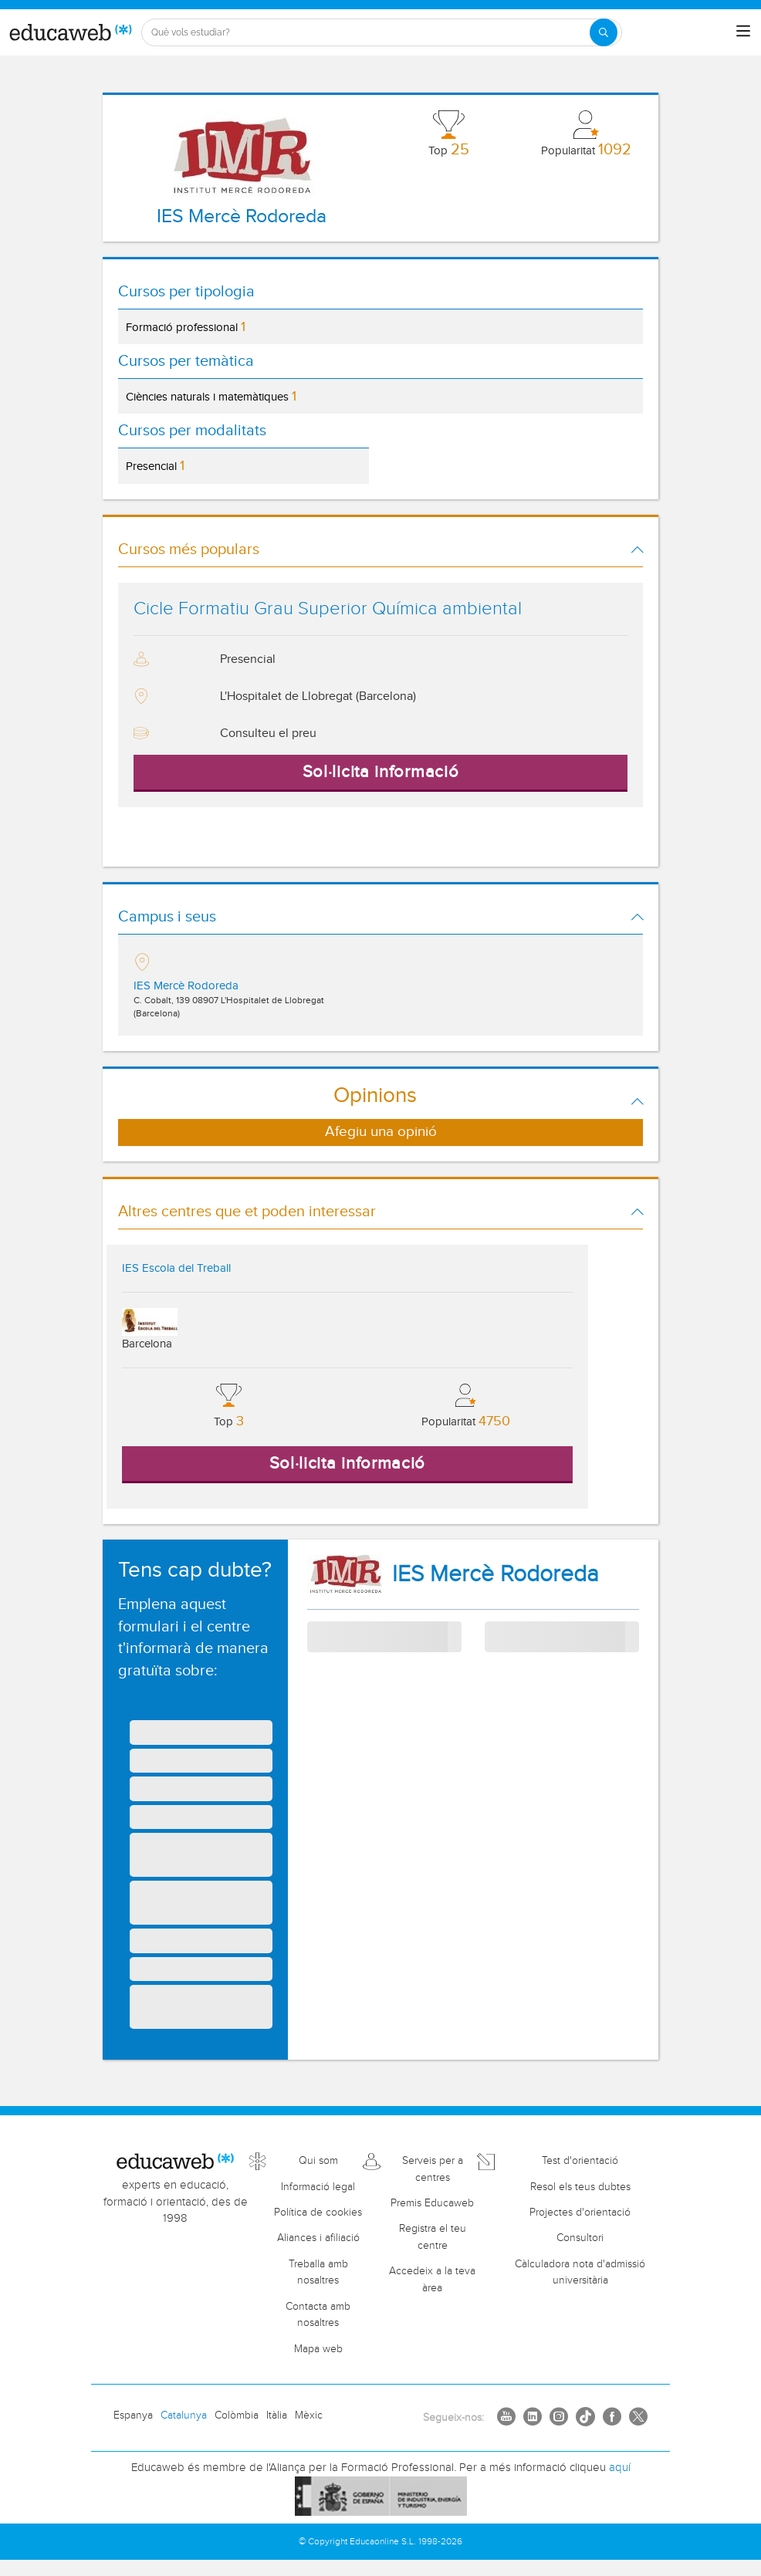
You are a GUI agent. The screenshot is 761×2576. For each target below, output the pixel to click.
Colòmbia (237, 2415)
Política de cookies (318, 2212)
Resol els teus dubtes (580, 2187)
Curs (496, 1636)
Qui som (318, 2161)
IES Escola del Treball (176, 1268)
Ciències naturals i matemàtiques (211, 396)
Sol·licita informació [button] (381, 772)
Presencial (155, 466)
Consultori (580, 2238)
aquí (620, 2467)
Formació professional (185, 327)
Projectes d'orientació (580, 2212)
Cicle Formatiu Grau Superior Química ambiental (328, 609)
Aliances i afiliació (318, 2238)
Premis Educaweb (432, 2203)
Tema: (322, 1629)
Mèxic (309, 2415)
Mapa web (318, 2349)
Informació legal (318, 2187)
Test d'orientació (580, 2161)
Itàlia (276, 2415)
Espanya (133, 2415)
